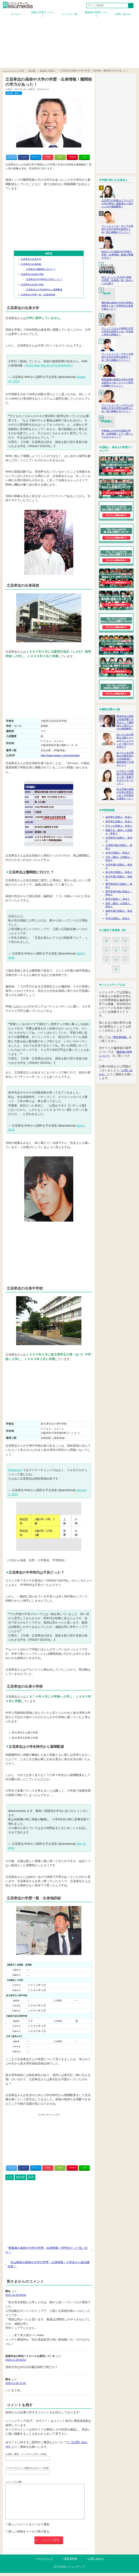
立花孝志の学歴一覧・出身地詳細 (38, 296)
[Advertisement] (69, 43)
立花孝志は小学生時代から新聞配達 (44, 291)
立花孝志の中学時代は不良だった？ (44, 281)
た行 (10, 2180)
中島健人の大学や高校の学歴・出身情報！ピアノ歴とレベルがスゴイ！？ (117, 433)
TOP (13, 70)
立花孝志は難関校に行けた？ (41, 271)
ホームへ (16, 14)
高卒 (31, 2180)
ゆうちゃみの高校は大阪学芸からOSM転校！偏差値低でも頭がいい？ (125, 760)
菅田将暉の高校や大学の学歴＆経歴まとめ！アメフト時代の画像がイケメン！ (117, 382)
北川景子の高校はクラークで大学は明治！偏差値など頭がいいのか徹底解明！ (117, 203)
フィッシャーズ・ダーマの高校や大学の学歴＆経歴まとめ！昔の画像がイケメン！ (117, 229)
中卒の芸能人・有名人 (118, 941)
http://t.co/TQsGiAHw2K (56, 367)
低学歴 (20, 2180)
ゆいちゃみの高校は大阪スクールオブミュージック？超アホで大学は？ (125, 741)
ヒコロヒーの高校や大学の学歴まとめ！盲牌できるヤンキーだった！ (125, 778)
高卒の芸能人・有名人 (118, 920)
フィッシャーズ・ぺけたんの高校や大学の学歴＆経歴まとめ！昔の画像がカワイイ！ (117, 408)
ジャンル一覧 (69, 14)
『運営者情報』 (121, 1060)
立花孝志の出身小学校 (32, 286)
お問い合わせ (123, 14)
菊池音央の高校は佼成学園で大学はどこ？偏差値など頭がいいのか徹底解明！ (125, 723)
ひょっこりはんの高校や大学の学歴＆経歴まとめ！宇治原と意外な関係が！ (117, 331)
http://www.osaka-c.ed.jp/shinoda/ (60, 757)
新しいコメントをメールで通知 (28, 2527)
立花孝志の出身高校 (31, 265)
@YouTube (33, 367)
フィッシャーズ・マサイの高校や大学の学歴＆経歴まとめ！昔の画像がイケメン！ (117, 356)
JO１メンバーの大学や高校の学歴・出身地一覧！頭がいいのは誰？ (117, 280)
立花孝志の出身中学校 (32, 276)
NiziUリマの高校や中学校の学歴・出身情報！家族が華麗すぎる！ (117, 254)
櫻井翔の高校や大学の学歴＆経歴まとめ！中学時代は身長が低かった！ (117, 305)
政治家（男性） (14, 93)
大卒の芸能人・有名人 (118, 867)
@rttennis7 (15, 1471)
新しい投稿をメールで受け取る (28, 2534)
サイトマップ (45, 2562)
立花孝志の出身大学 (31, 260)
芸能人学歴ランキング (42, 14)
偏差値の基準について (96, 14)
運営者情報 (70, 2562)
